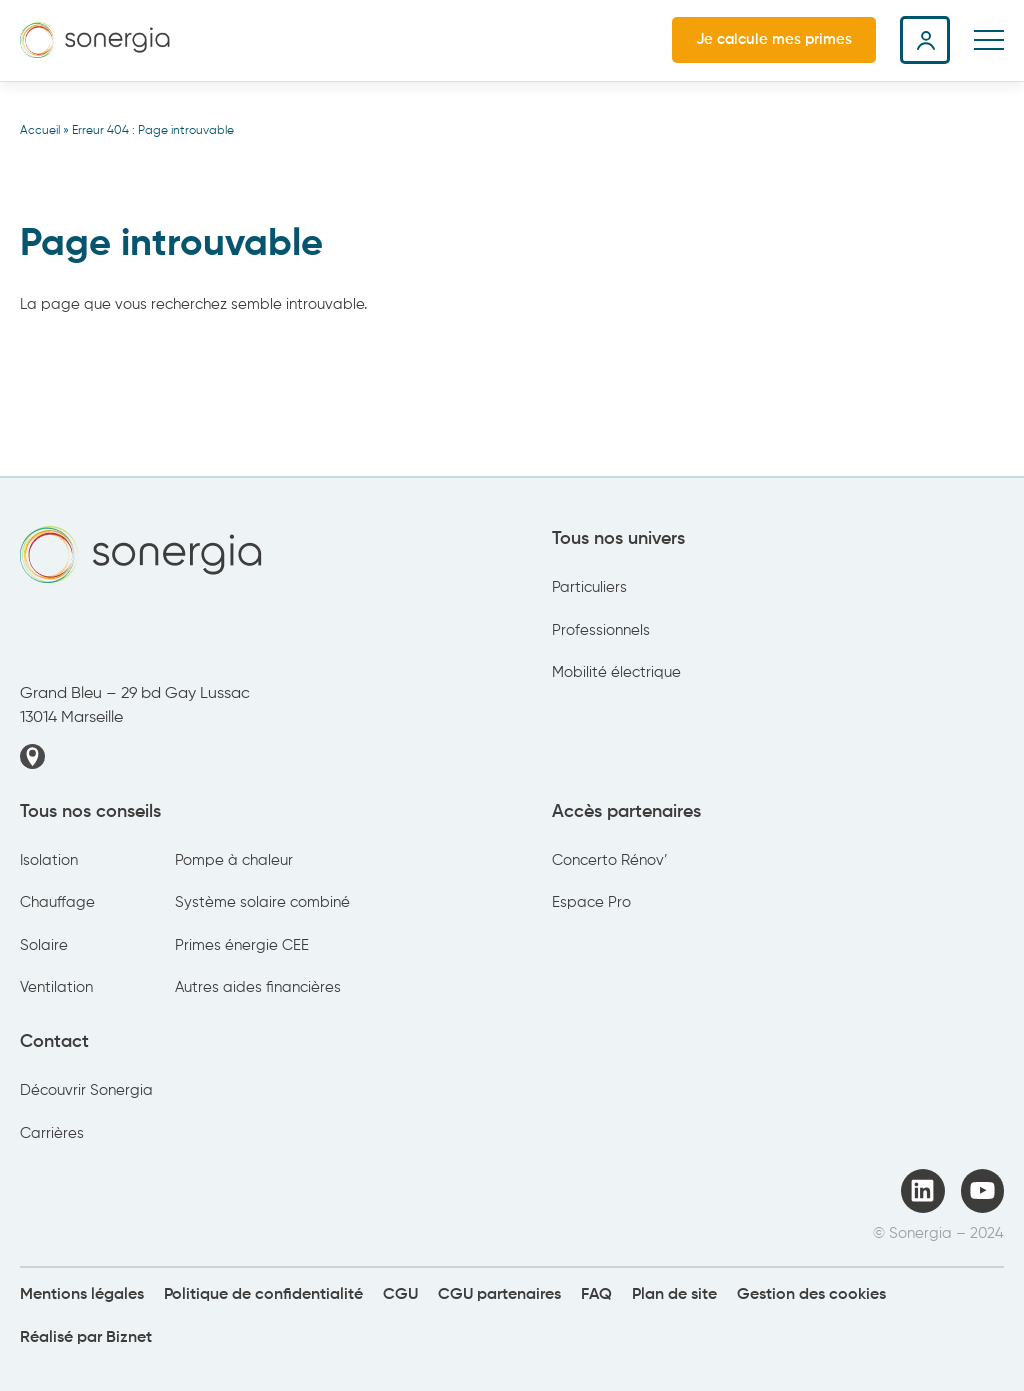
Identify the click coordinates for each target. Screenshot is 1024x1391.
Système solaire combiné (262, 902)
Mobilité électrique (616, 672)
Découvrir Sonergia (86, 1090)
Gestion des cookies (811, 1295)
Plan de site (674, 1295)
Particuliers (589, 587)
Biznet (129, 1338)
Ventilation (56, 987)
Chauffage (57, 902)
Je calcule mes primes (774, 39)
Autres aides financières (258, 987)
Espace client (925, 40)
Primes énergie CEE (242, 945)
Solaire (44, 945)
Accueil (40, 131)
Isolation (49, 860)
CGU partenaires (499, 1295)
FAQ (596, 1295)
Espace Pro (591, 902)
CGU (400, 1295)
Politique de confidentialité (263, 1295)
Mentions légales (82, 1295)
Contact (54, 1042)
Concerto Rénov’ (610, 860)
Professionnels (601, 630)
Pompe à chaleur (234, 860)
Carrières (52, 1133)
